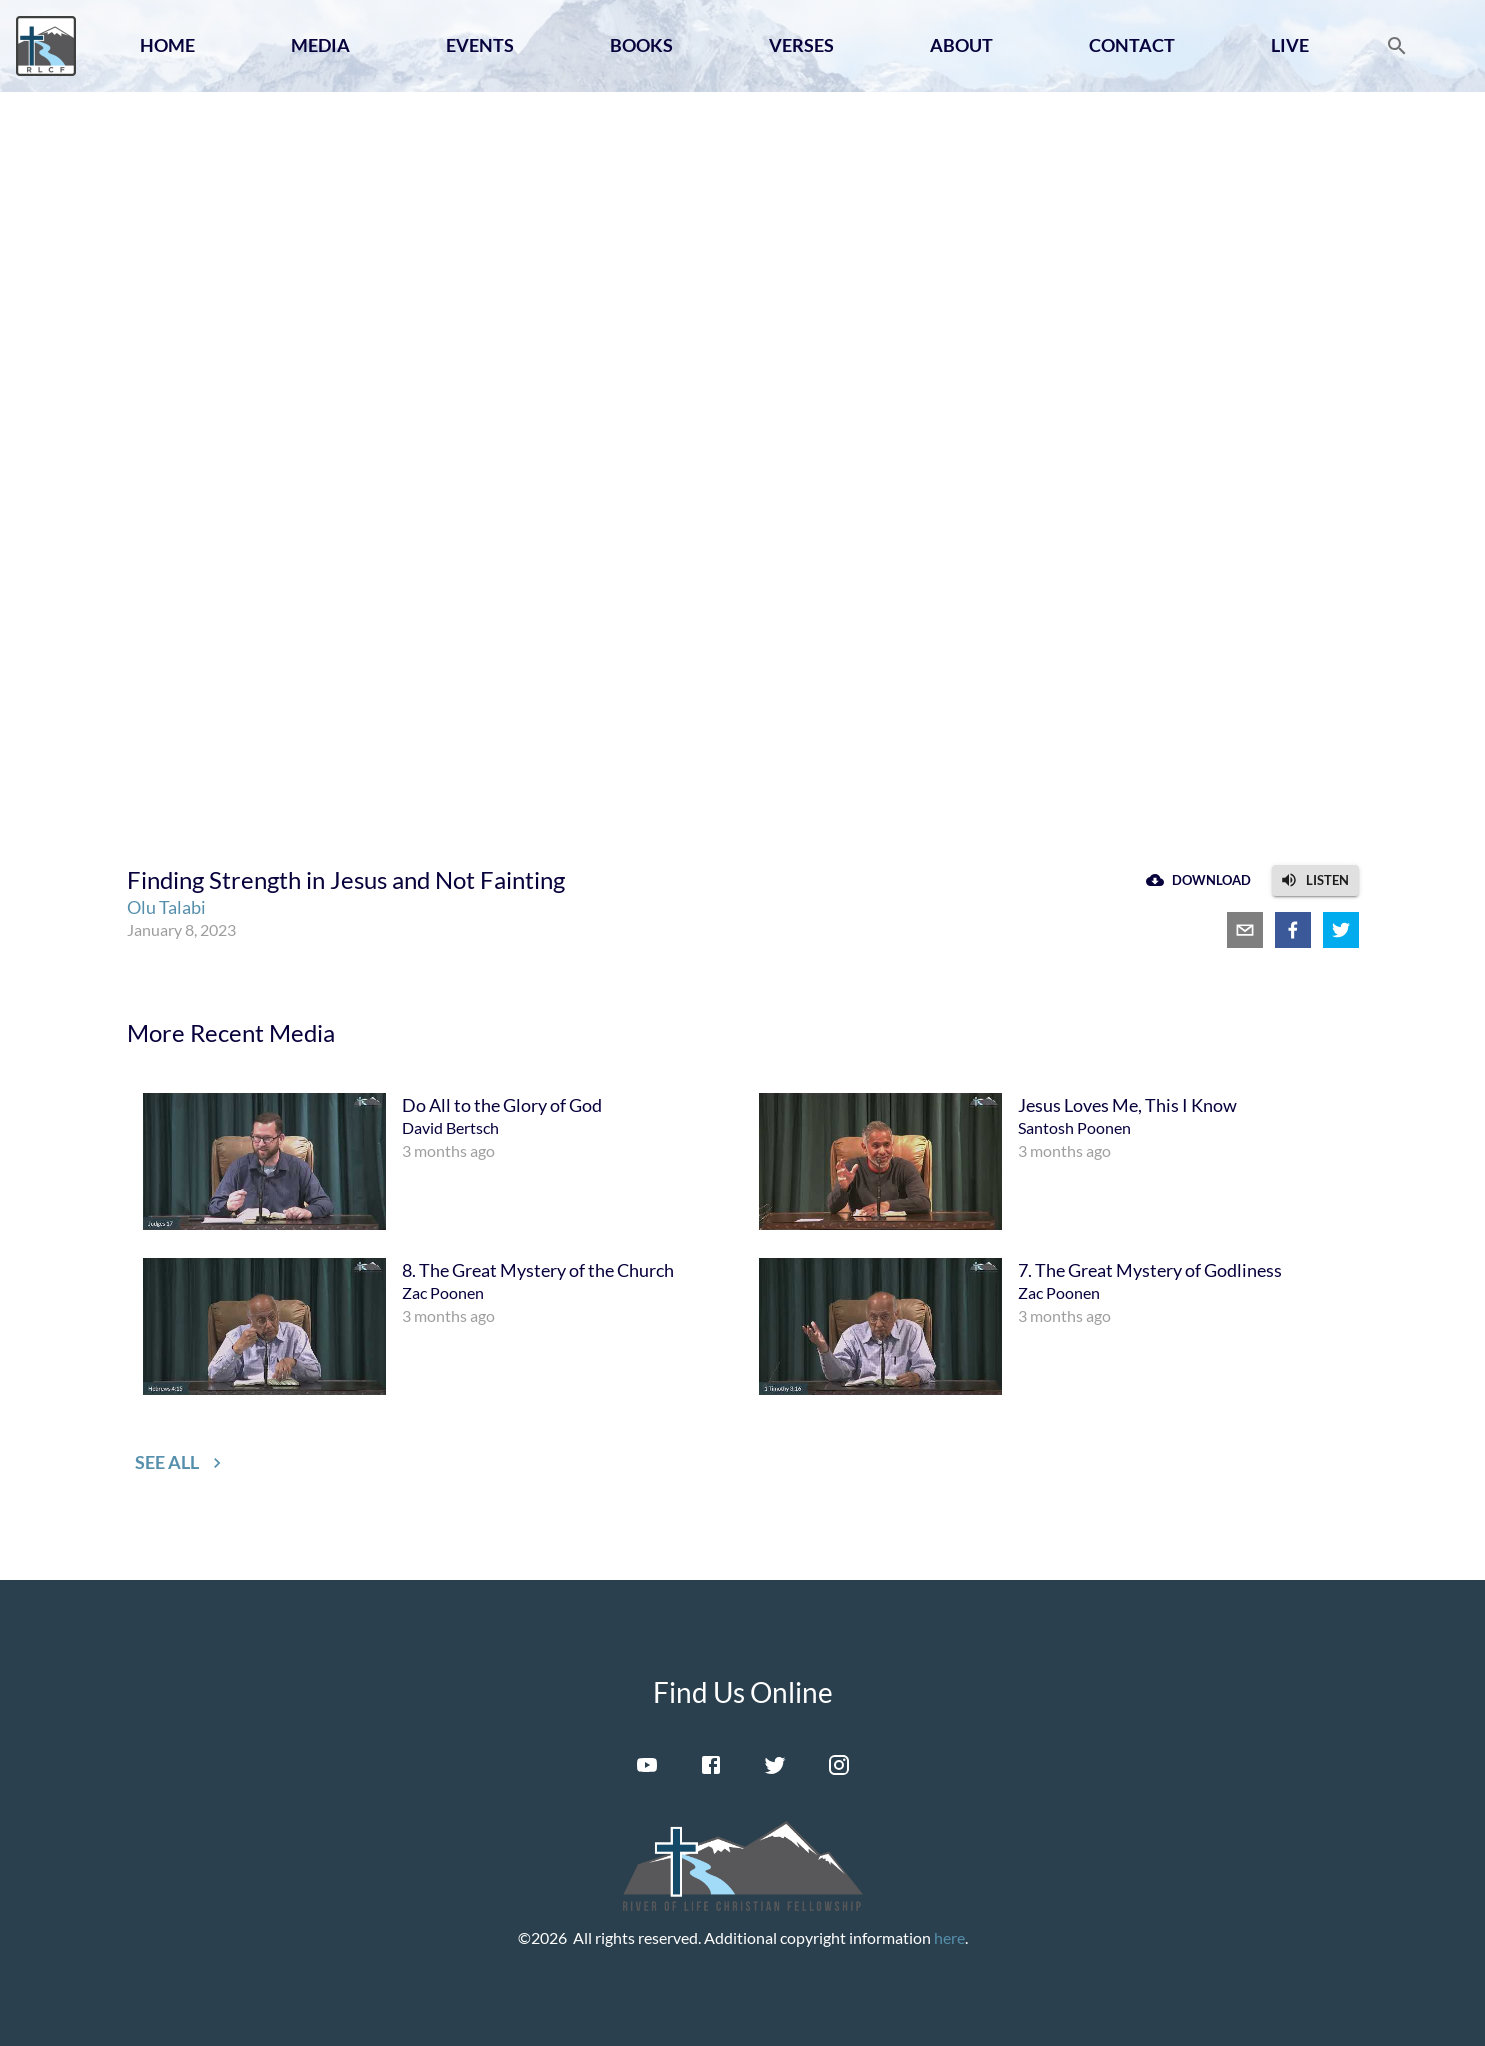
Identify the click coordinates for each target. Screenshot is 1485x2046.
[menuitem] (435, 1161)
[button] (1315, 880)
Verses (801, 45)
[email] (1245, 930)
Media (320, 45)
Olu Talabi (166, 907)
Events (480, 45)
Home (167, 45)
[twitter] (1341, 930)
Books (641, 45)
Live (1290, 45)
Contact (1132, 45)
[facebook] (1293, 930)
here (949, 1937)
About (961, 45)
